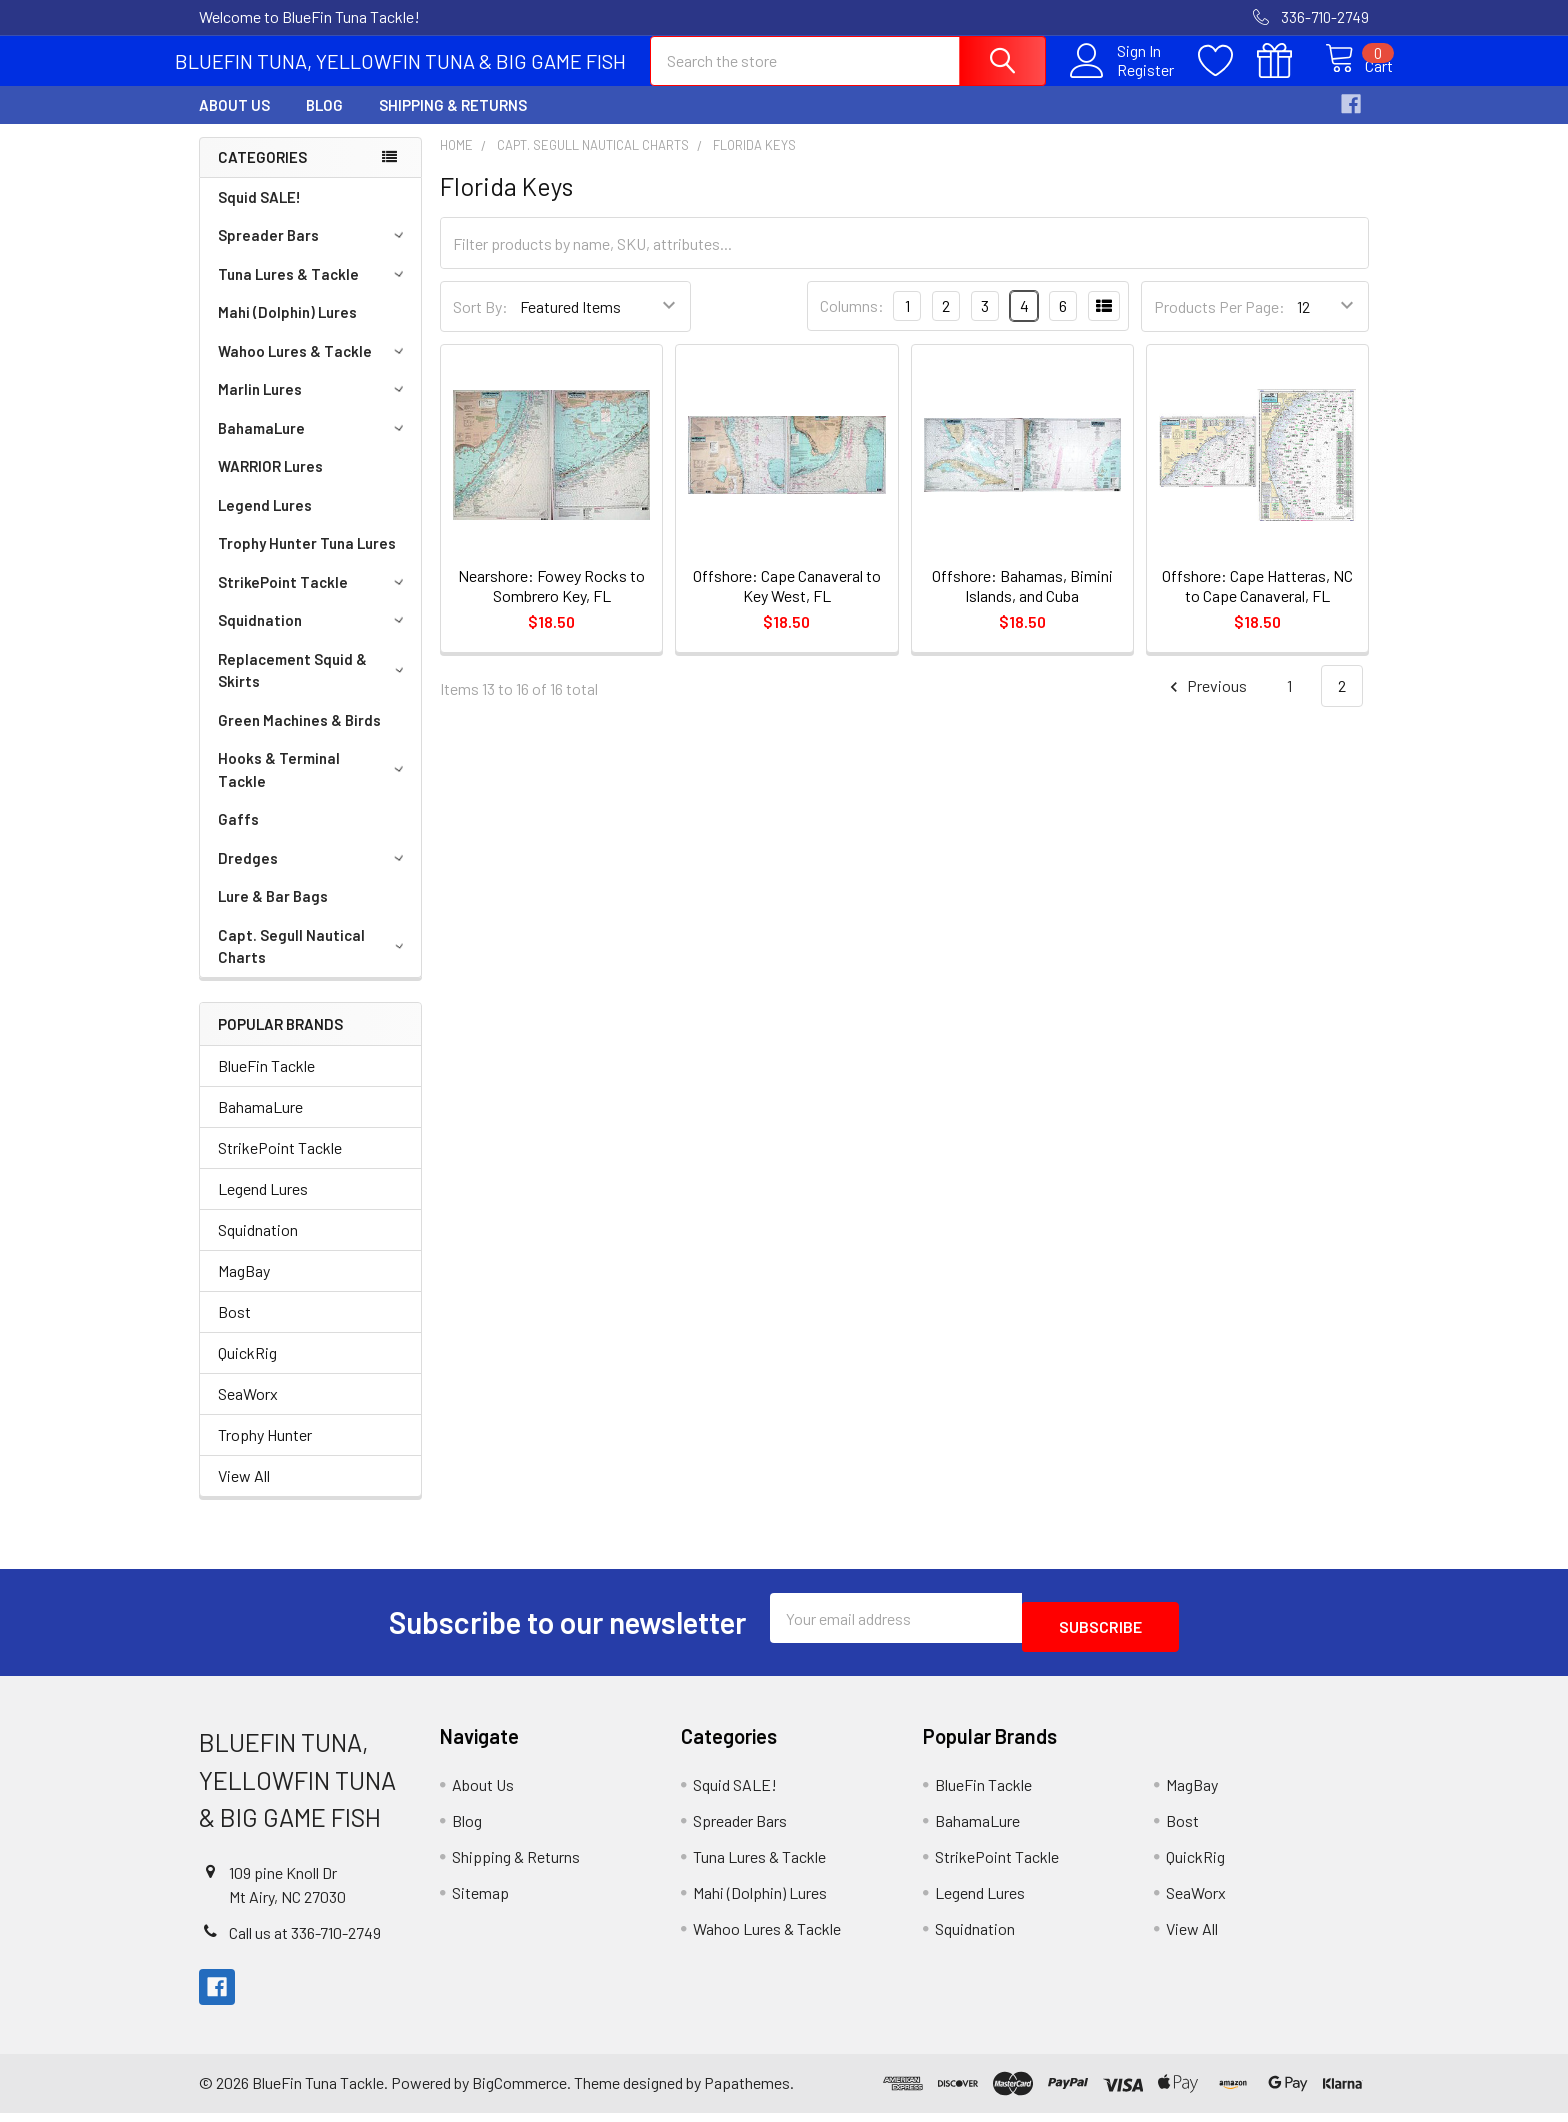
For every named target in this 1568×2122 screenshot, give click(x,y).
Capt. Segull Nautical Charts (314, 964)
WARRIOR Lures (270, 484)
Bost (234, 1329)
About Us (234, 123)
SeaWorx (248, 1411)
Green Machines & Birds (299, 738)
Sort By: (480, 324)
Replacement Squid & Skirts (314, 688)
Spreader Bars (314, 253)
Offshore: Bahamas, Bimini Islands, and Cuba (1022, 603)
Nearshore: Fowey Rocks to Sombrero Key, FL (551, 603)
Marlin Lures (314, 407)
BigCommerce (519, 2091)
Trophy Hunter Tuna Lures (307, 561)
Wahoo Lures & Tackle (314, 369)
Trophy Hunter (265, 1452)
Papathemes (747, 2091)
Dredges (314, 876)
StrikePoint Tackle (314, 600)
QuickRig (247, 1370)
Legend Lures (265, 523)
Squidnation (314, 638)
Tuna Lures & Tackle (314, 292)
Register (1123, 81)
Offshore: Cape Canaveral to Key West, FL (787, 603)
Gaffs (238, 837)
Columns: (852, 323)
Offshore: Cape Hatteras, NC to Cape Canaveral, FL (1257, 603)
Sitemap (480, 1901)
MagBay (244, 1288)
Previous (1205, 704)
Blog (324, 123)
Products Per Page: (1219, 324)
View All (244, 1493)
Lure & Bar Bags (273, 914)
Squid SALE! (259, 215)
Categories (262, 175)
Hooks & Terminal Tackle (314, 787)
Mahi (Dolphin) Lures (287, 330)
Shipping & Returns (453, 123)
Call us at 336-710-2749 (305, 1941)
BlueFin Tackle (266, 1083)
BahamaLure (314, 446)
